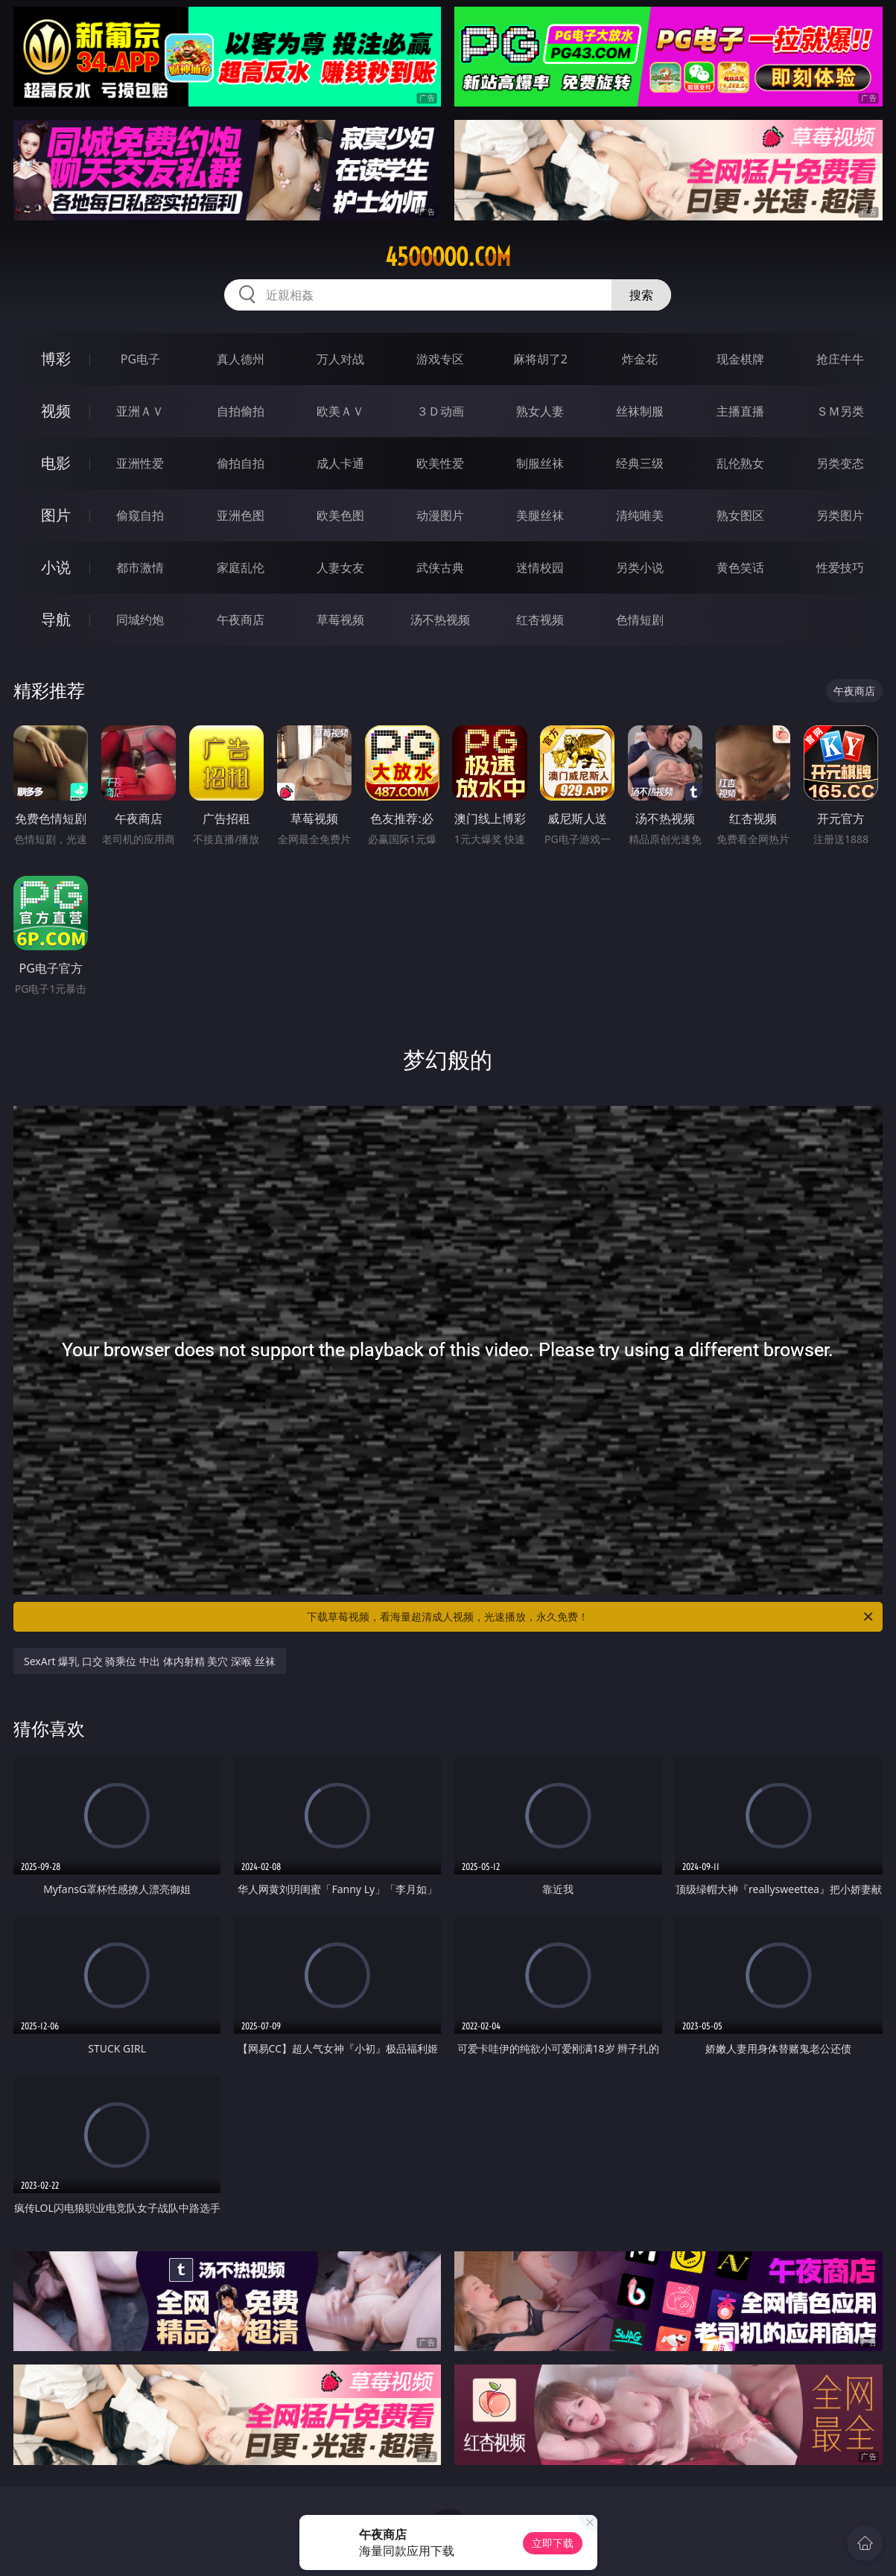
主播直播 (740, 411)
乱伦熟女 (740, 463)
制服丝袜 (540, 463)
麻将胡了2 (540, 359)
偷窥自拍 (140, 515)
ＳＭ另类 (840, 411)
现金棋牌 (740, 359)
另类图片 (840, 515)
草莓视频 (340, 619)
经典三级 (640, 463)
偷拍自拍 (240, 463)
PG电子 (140, 359)
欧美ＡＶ (340, 411)
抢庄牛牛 (840, 359)
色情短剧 (640, 619)
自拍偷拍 (240, 411)
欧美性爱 (440, 463)
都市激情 (140, 567)
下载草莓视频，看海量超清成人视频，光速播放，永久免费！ (590, 1617)
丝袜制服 (640, 411)
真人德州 (240, 359)
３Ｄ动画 (440, 411)
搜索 (641, 295)
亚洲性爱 (140, 463)
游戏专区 (440, 359)
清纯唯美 (640, 515)
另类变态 (840, 463)
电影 (56, 463)
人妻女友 (340, 567)
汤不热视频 (440, 619)
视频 (56, 411)
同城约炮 (140, 619)
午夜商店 (240, 619)
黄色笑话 (740, 567)
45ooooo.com (448, 257)
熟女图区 (740, 515)
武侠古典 (440, 567)
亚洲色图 (240, 515)
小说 (56, 567)
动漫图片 (440, 515)
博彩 (56, 359)
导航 (56, 619)
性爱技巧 (840, 567)
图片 (56, 515)
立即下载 (552, 2543)
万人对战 (340, 359)
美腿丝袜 (540, 515)
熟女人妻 (540, 411)
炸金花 (640, 359)
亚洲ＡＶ (140, 411)
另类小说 (640, 567)
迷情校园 (540, 567)
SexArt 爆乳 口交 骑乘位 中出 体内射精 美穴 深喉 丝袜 (150, 1661)
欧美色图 (340, 515)
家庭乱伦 (240, 567)
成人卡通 (340, 463)
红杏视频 (540, 619)
